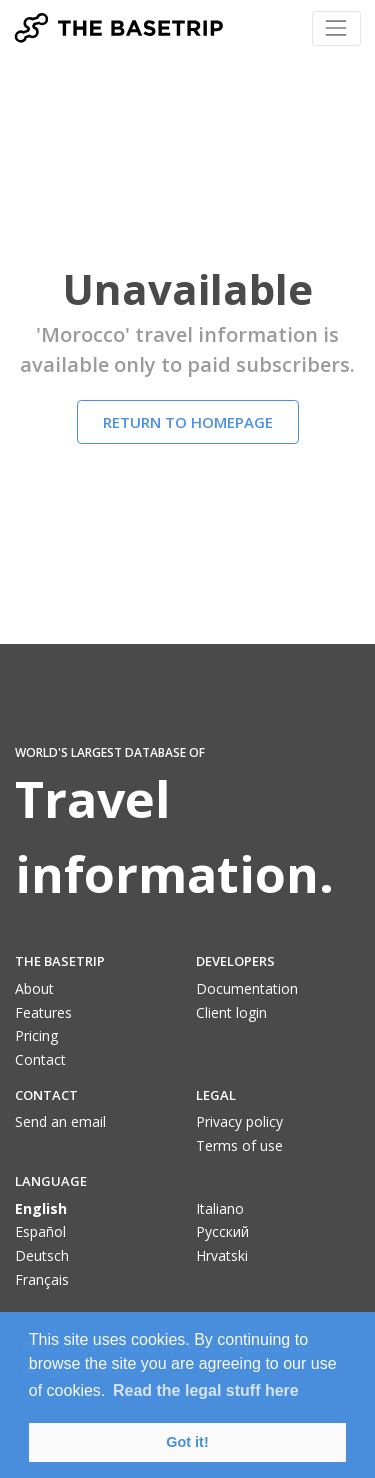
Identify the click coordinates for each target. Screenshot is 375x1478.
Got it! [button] (187, 1442)
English (41, 1208)
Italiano (220, 1208)
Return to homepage (188, 422)
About (34, 988)
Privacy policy (239, 1121)
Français (42, 1279)
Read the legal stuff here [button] (206, 1390)
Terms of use (239, 1145)
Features (43, 1012)
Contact (40, 1059)
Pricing (36, 1035)
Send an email (60, 1121)
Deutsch (42, 1255)
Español (40, 1231)
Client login (231, 1012)
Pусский (222, 1231)
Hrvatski (222, 1255)
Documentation (247, 988)
